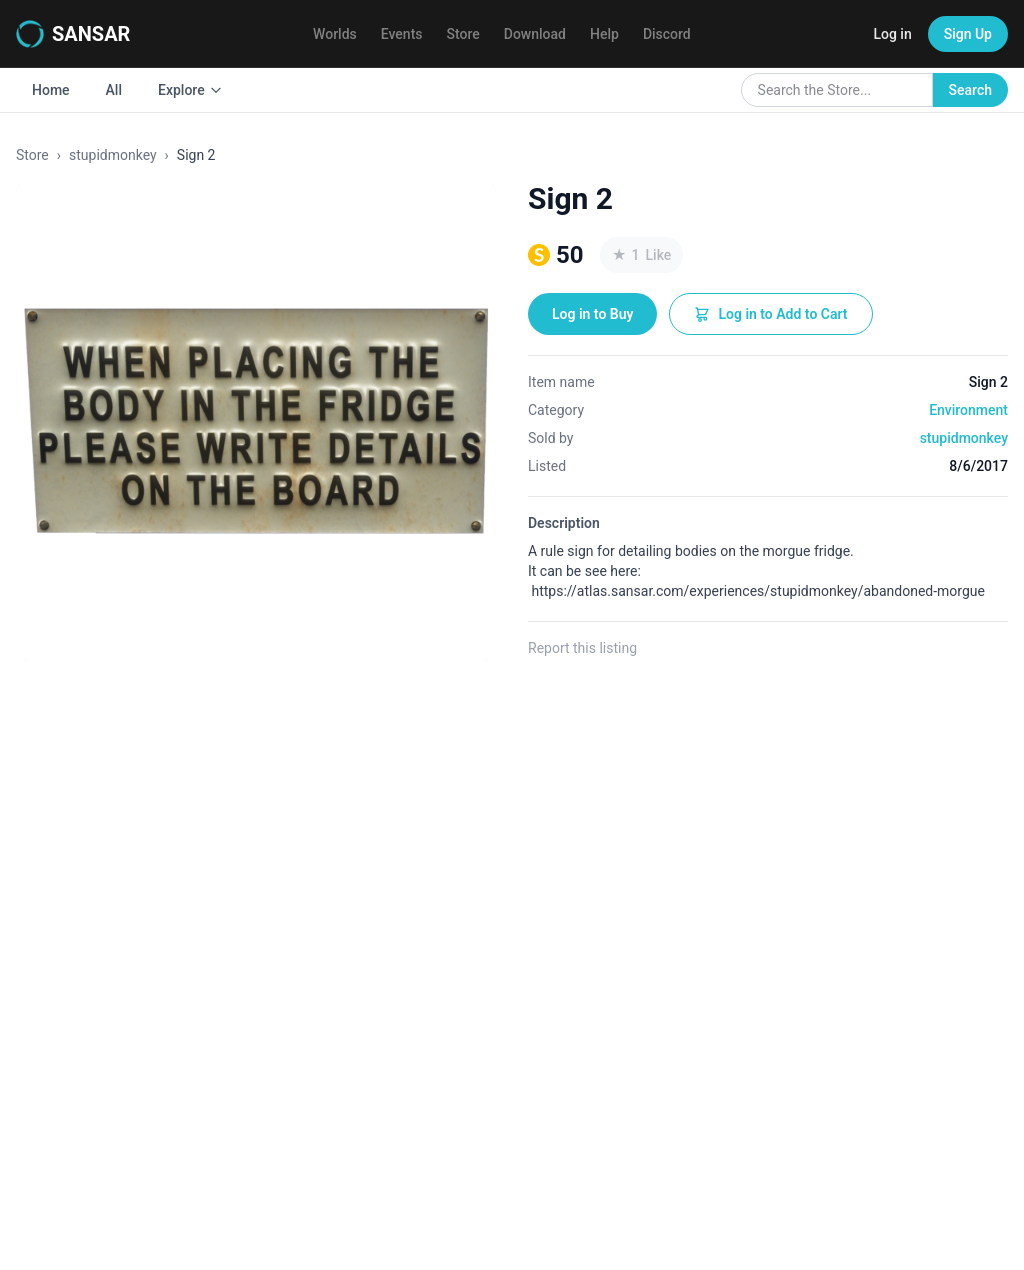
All (114, 90)
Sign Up (968, 34)
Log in (892, 34)
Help (604, 34)
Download (535, 34)
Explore (190, 90)
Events (402, 34)
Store (463, 34)
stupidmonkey (113, 155)
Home (51, 90)
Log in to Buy (592, 314)
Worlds (335, 34)
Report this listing (582, 648)
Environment (968, 410)
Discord (667, 34)
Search (970, 90)
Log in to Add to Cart (770, 314)
